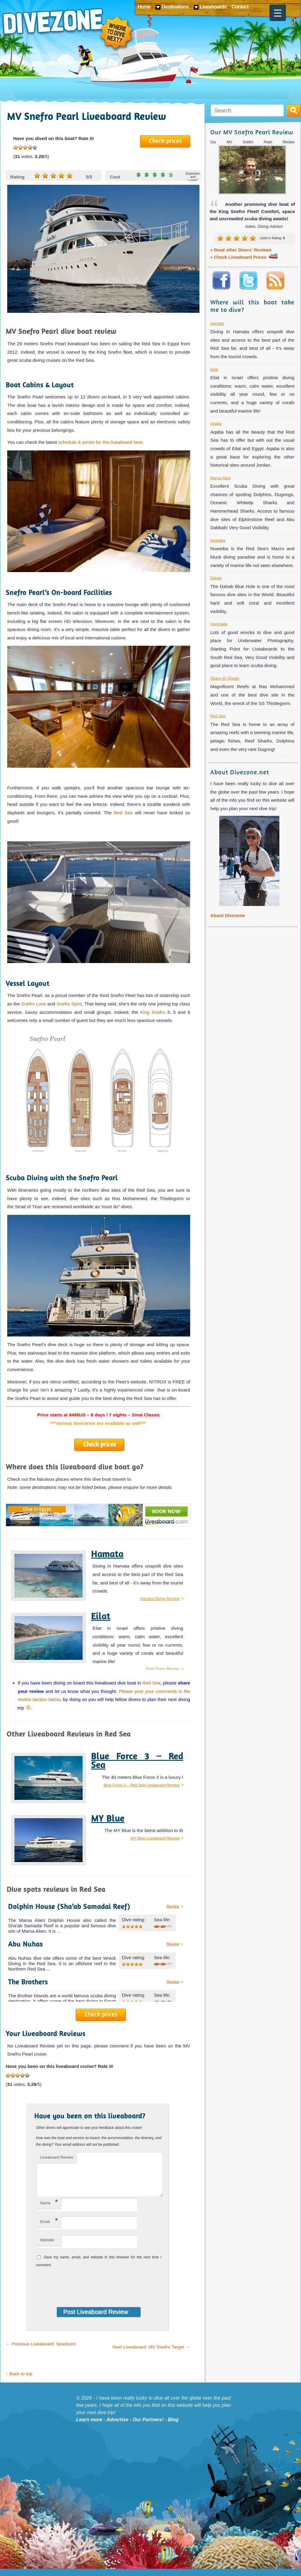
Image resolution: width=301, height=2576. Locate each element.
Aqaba (216, 423)
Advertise (117, 2426)
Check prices (165, 141)
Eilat (100, 1616)
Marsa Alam (220, 478)
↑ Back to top (19, 2380)
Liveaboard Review (56, 2157)
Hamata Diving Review (160, 1598)
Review (172, 1906)
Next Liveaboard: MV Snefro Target (151, 2354)
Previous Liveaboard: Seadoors (41, 2351)
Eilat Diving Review (162, 1669)
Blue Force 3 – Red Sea (137, 1760)
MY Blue (107, 1818)
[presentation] (75, 2290)
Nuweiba (218, 540)
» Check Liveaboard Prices (244, 257)
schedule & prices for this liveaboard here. (101, 442)
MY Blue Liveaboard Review (155, 1838)
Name (49, 2209)
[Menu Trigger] (277, 13)
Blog (173, 2426)
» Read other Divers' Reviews (241, 250)
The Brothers (28, 1981)
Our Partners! (147, 2426)
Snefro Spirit (68, 1003)
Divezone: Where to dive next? (67, 30)
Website (47, 2247)
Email (49, 2228)
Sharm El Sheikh (224, 678)
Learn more (89, 2426)
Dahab (216, 578)
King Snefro (152, 1012)
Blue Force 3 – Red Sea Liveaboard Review (142, 1785)
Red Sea (123, 812)
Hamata (107, 1553)
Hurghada (218, 624)
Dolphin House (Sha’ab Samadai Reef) (69, 1906)
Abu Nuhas (25, 1944)
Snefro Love (33, 1003)
